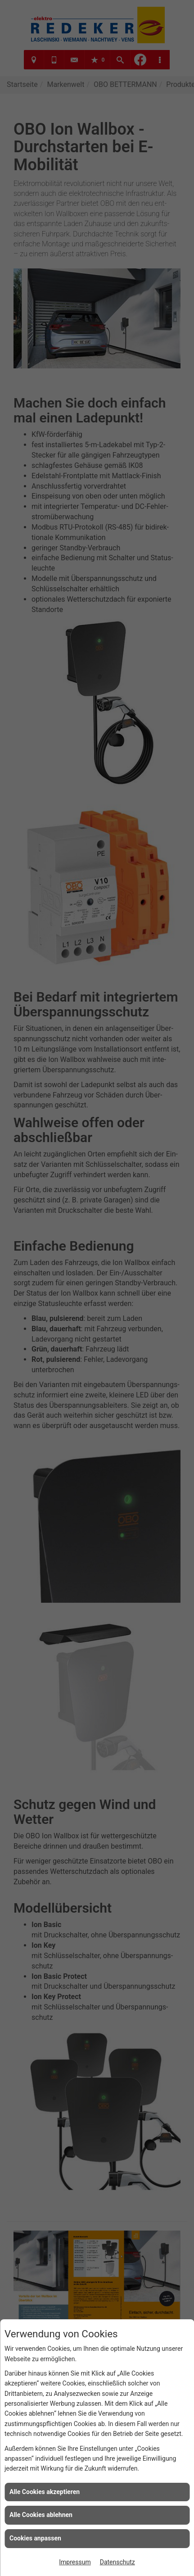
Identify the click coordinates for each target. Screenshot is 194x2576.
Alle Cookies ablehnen (40, 2514)
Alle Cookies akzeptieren (44, 2491)
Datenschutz (117, 2562)
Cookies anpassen (35, 2538)
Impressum (74, 2562)
